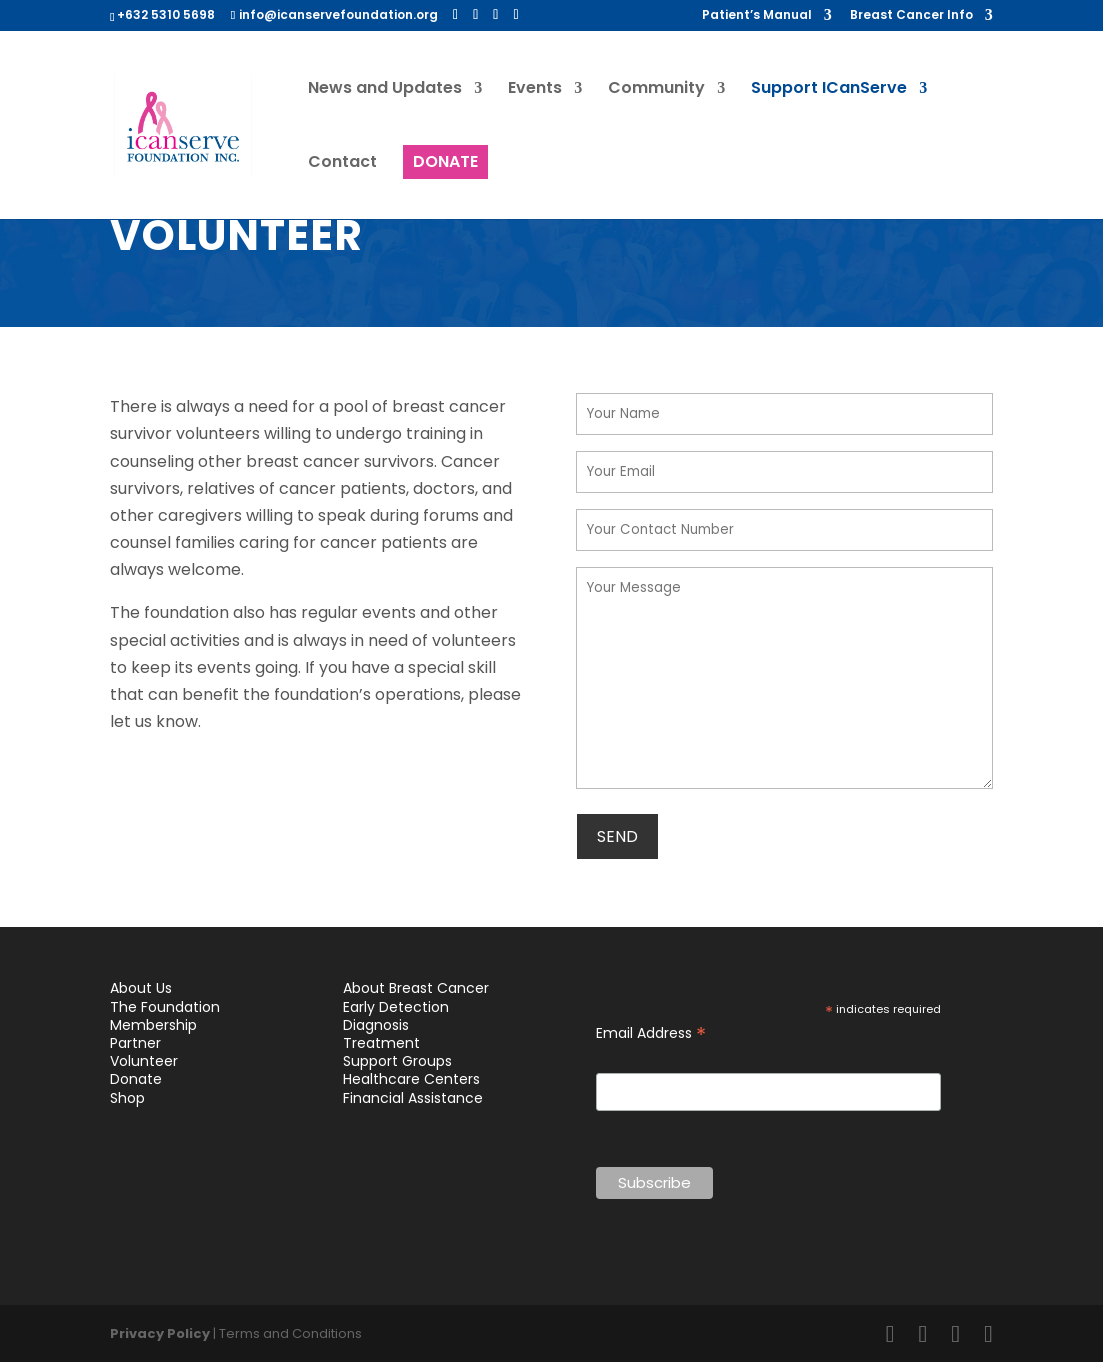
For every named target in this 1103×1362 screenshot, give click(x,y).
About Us (141, 988)
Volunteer (144, 1061)
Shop (127, 1098)
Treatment (381, 1043)
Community (656, 90)
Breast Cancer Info (911, 16)
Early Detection (396, 1007)
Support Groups (397, 1061)
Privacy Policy (160, 1333)
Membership (153, 1025)
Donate (136, 1079)
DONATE (445, 161)
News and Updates (385, 90)
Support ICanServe (829, 90)
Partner (135, 1043)
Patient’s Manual (757, 16)
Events (535, 90)
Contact (342, 164)
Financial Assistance (413, 1098)
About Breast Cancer (416, 988)
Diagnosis (376, 1025)
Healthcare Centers (411, 1079)
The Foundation (165, 1007)
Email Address (651, 1033)
